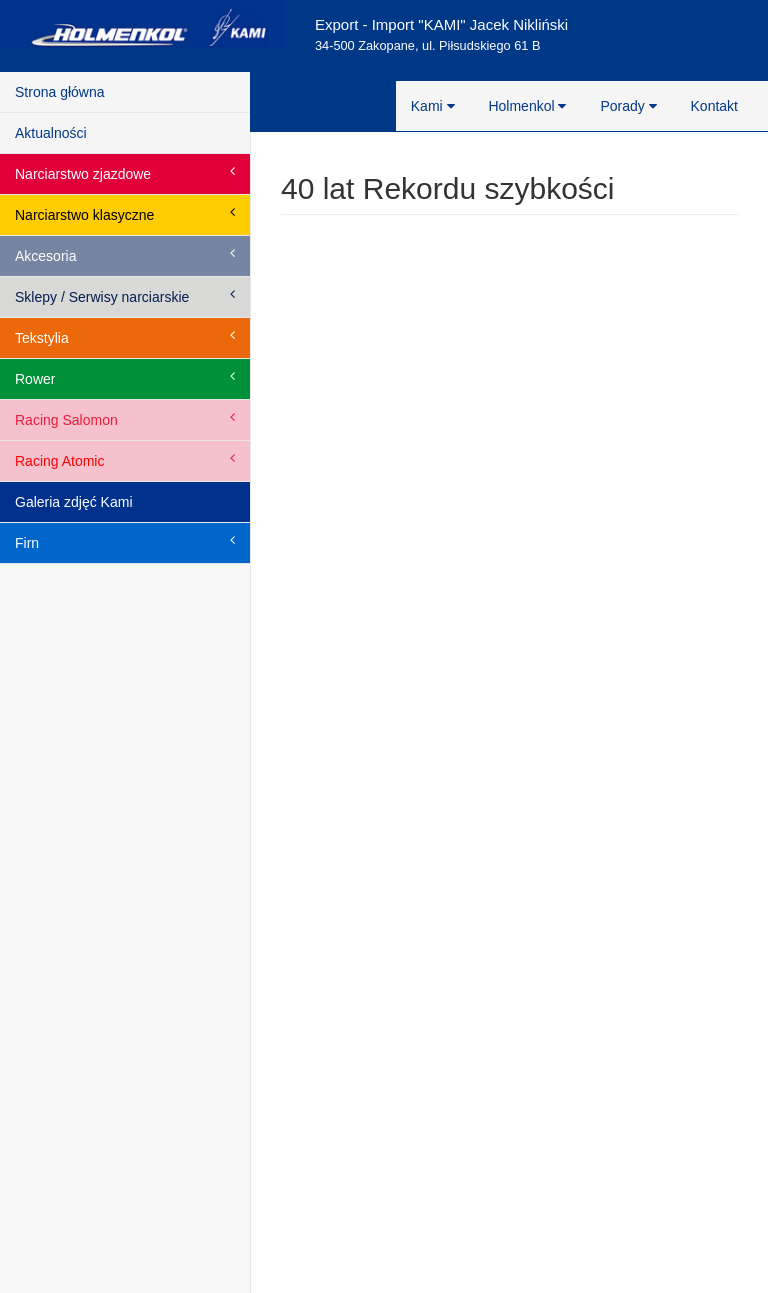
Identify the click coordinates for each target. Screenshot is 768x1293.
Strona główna (60, 92)
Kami (433, 106)
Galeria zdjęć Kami (74, 502)
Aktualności (51, 133)
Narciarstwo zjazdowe (125, 173)
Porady (628, 106)
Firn (125, 542)
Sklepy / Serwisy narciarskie (125, 296)
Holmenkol (527, 106)
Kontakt (714, 106)
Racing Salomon (125, 419)
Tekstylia (125, 337)
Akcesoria (125, 255)
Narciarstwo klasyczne (125, 214)
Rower (125, 378)
